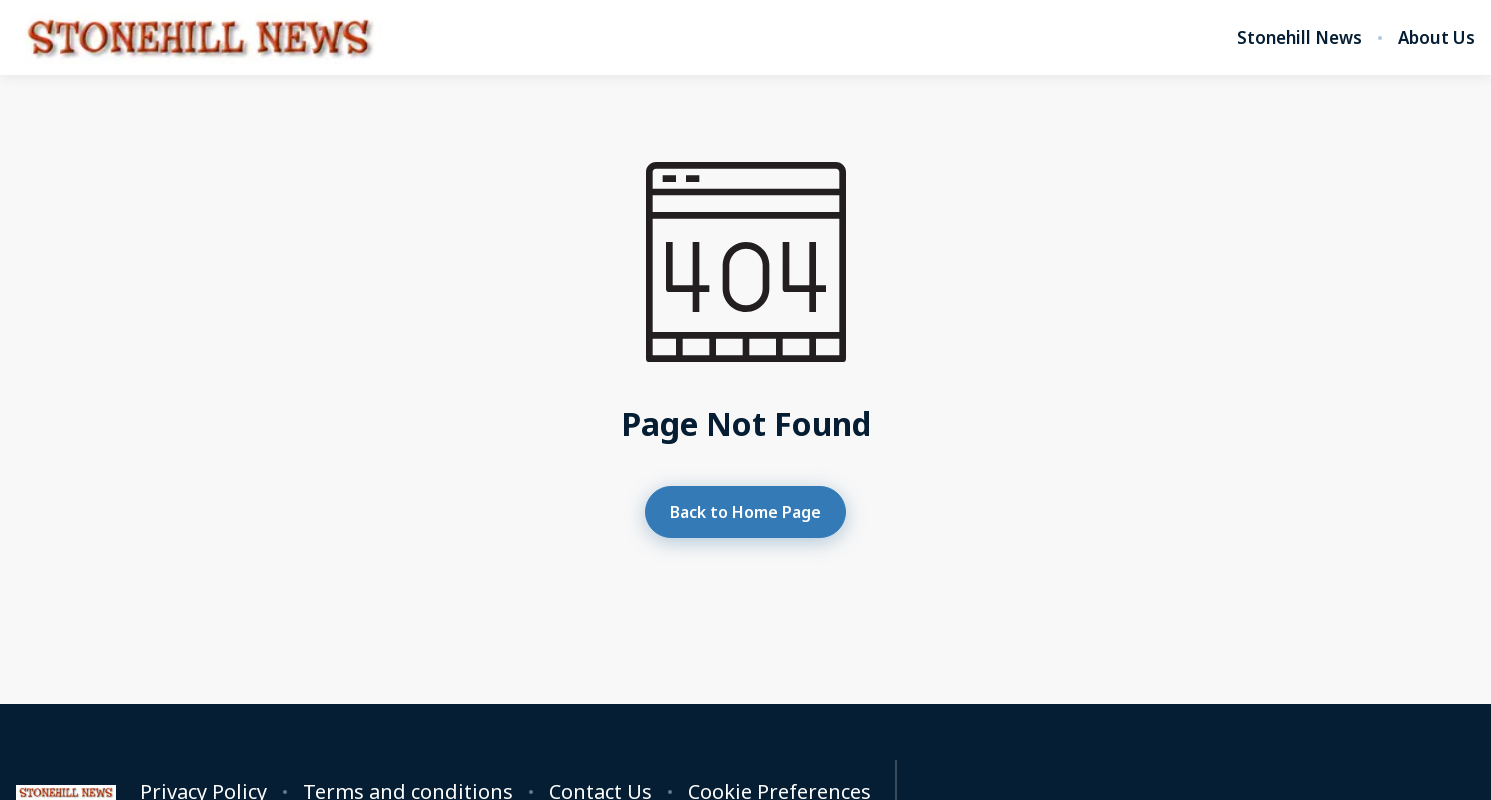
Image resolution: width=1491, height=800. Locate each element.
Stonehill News (1299, 38)
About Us (1436, 38)
